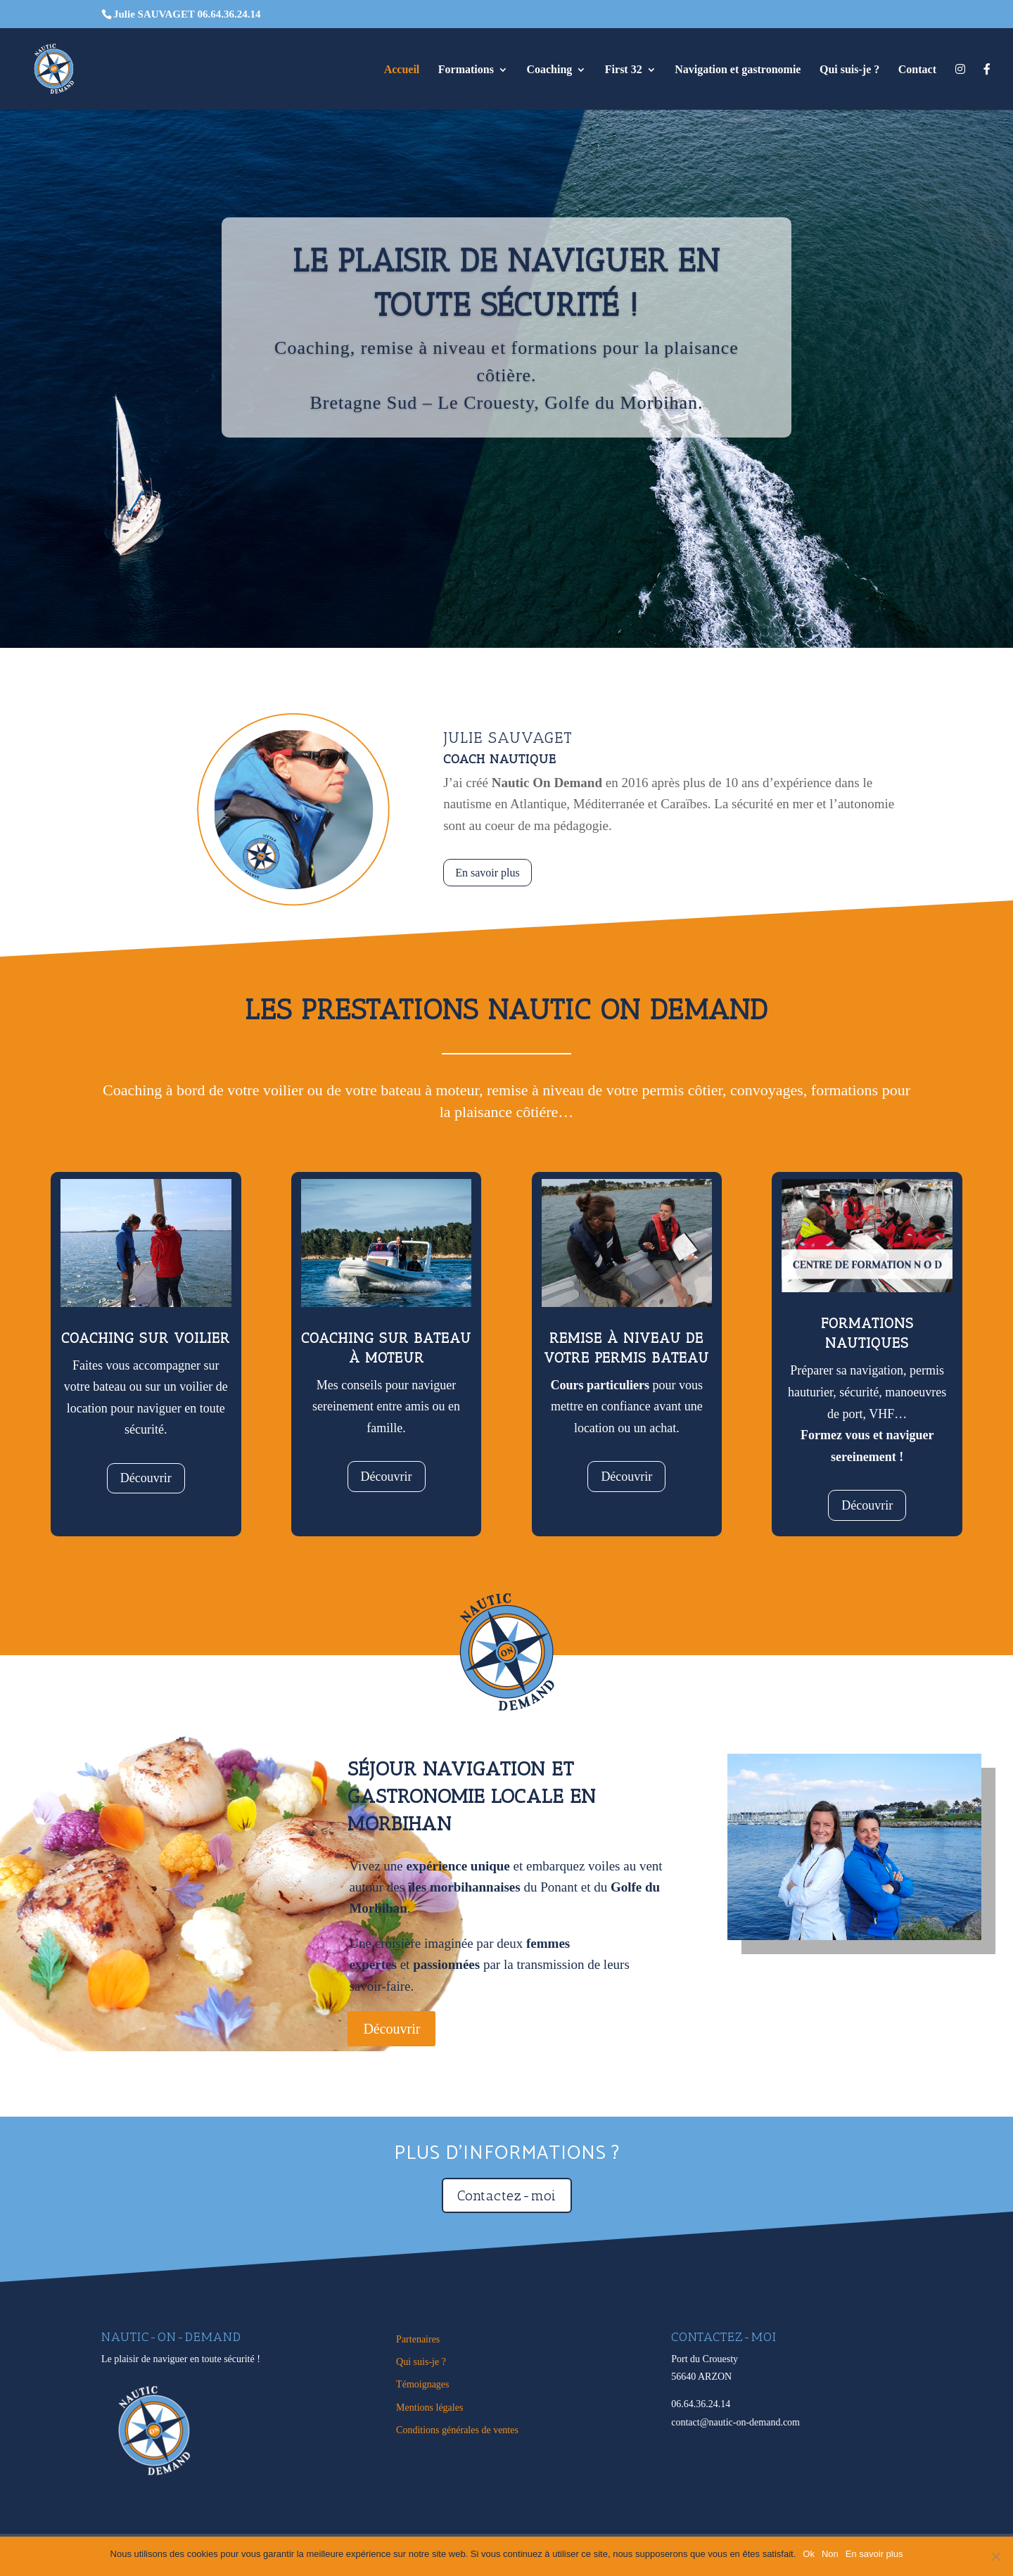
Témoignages (422, 2384)
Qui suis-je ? (849, 70)
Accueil (402, 70)
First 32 (623, 70)
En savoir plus (487, 873)
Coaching (549, 70)
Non (830, 2554)
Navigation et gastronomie (738, 70)
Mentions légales (429, 2407)
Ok (809, 2554)
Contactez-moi (506, 2195)
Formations (466, 70)
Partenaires (418, 2339)
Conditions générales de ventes (457, 2430)
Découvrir (146, 1478)
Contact (917, 70)
